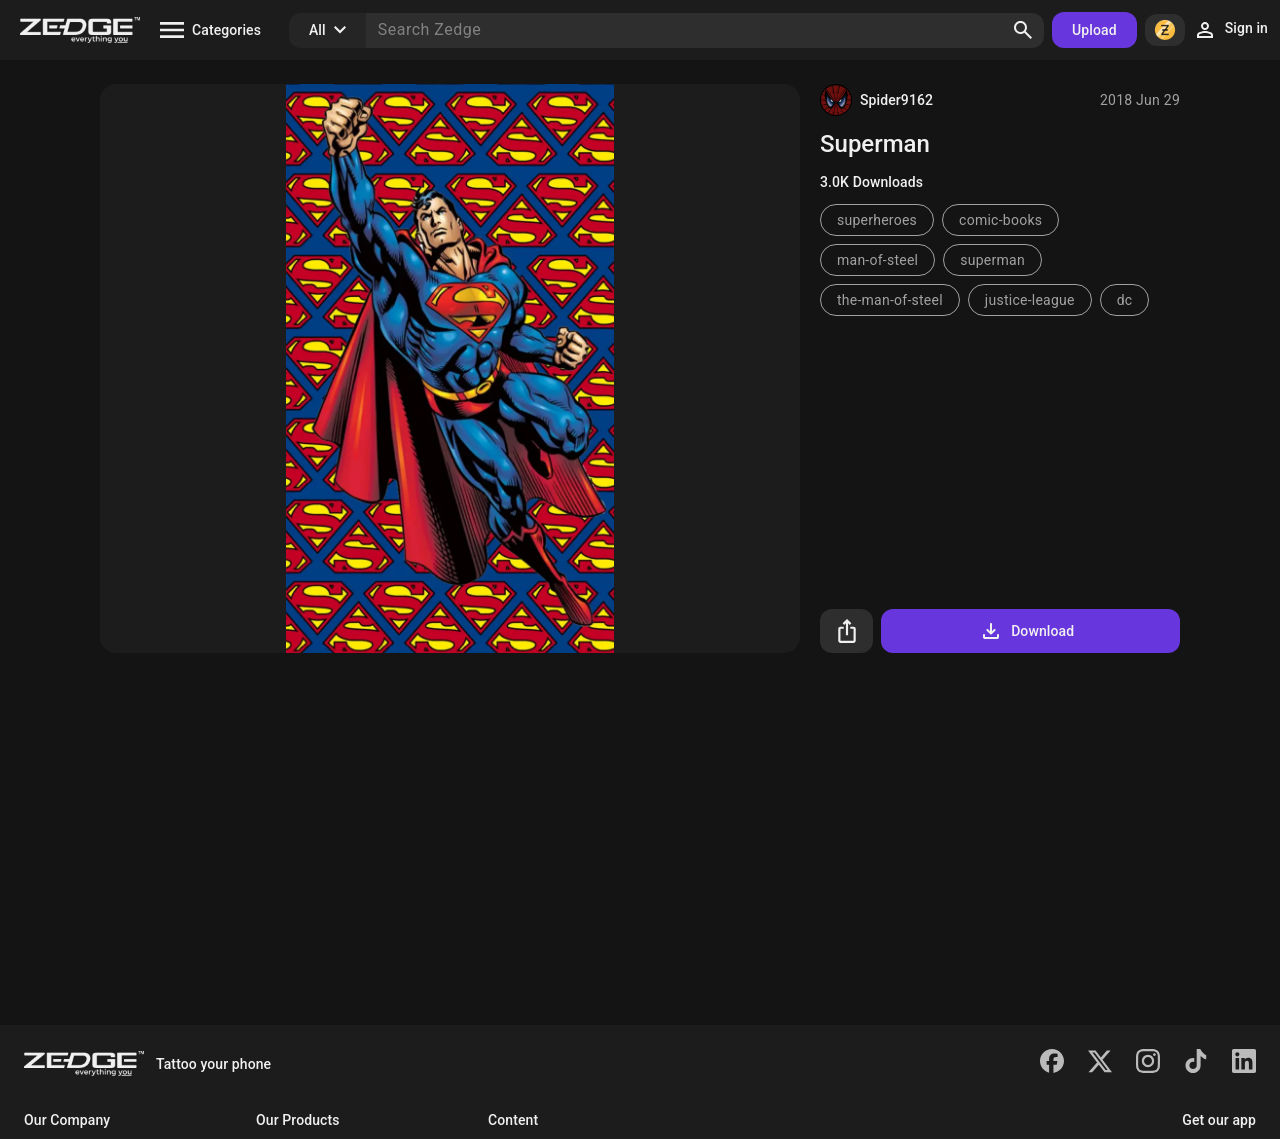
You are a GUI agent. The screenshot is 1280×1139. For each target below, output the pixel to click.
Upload (1094, 30)
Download (1026, 631)
